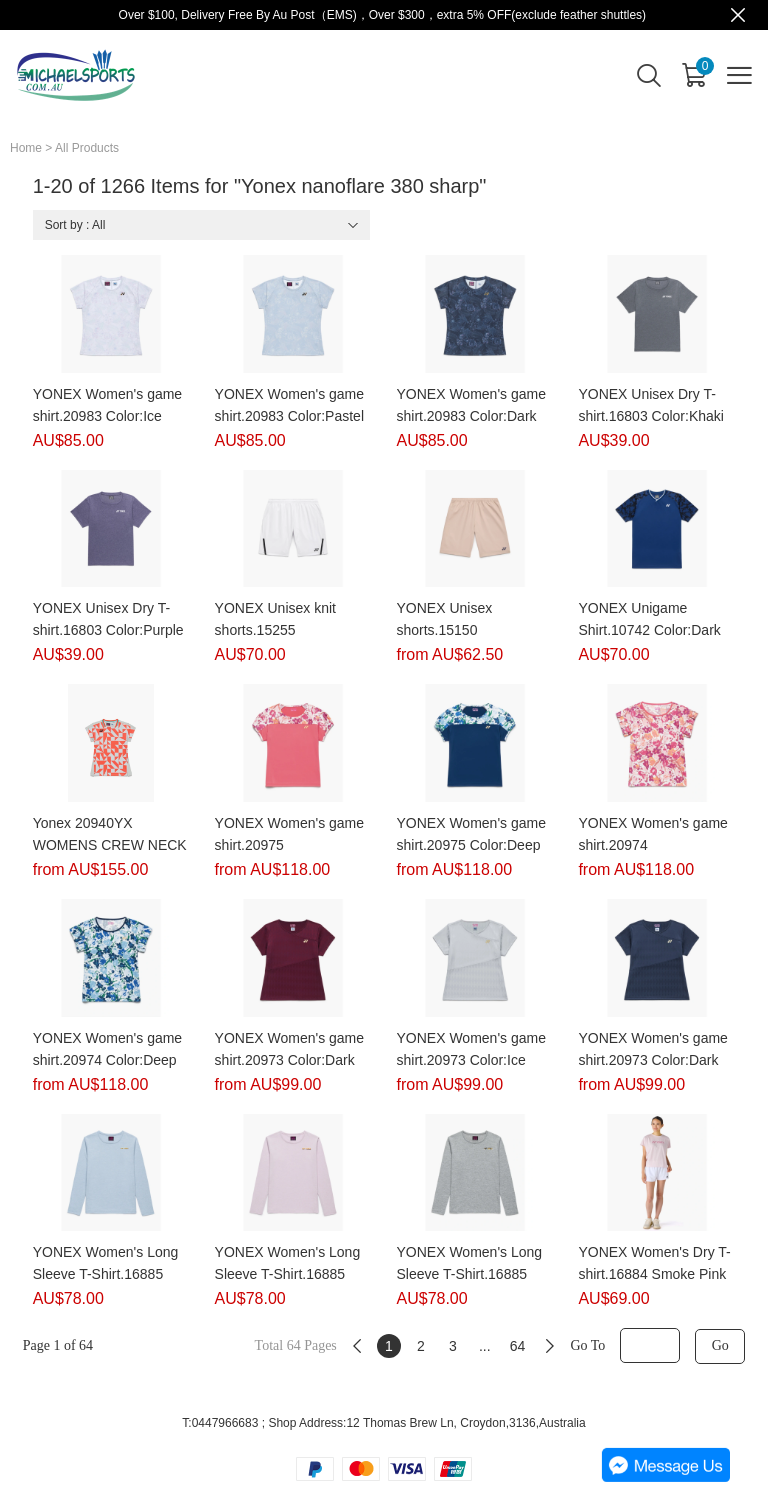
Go (720, 1345)
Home (26, 148)
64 (518, 1346)
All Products (87, 148)
